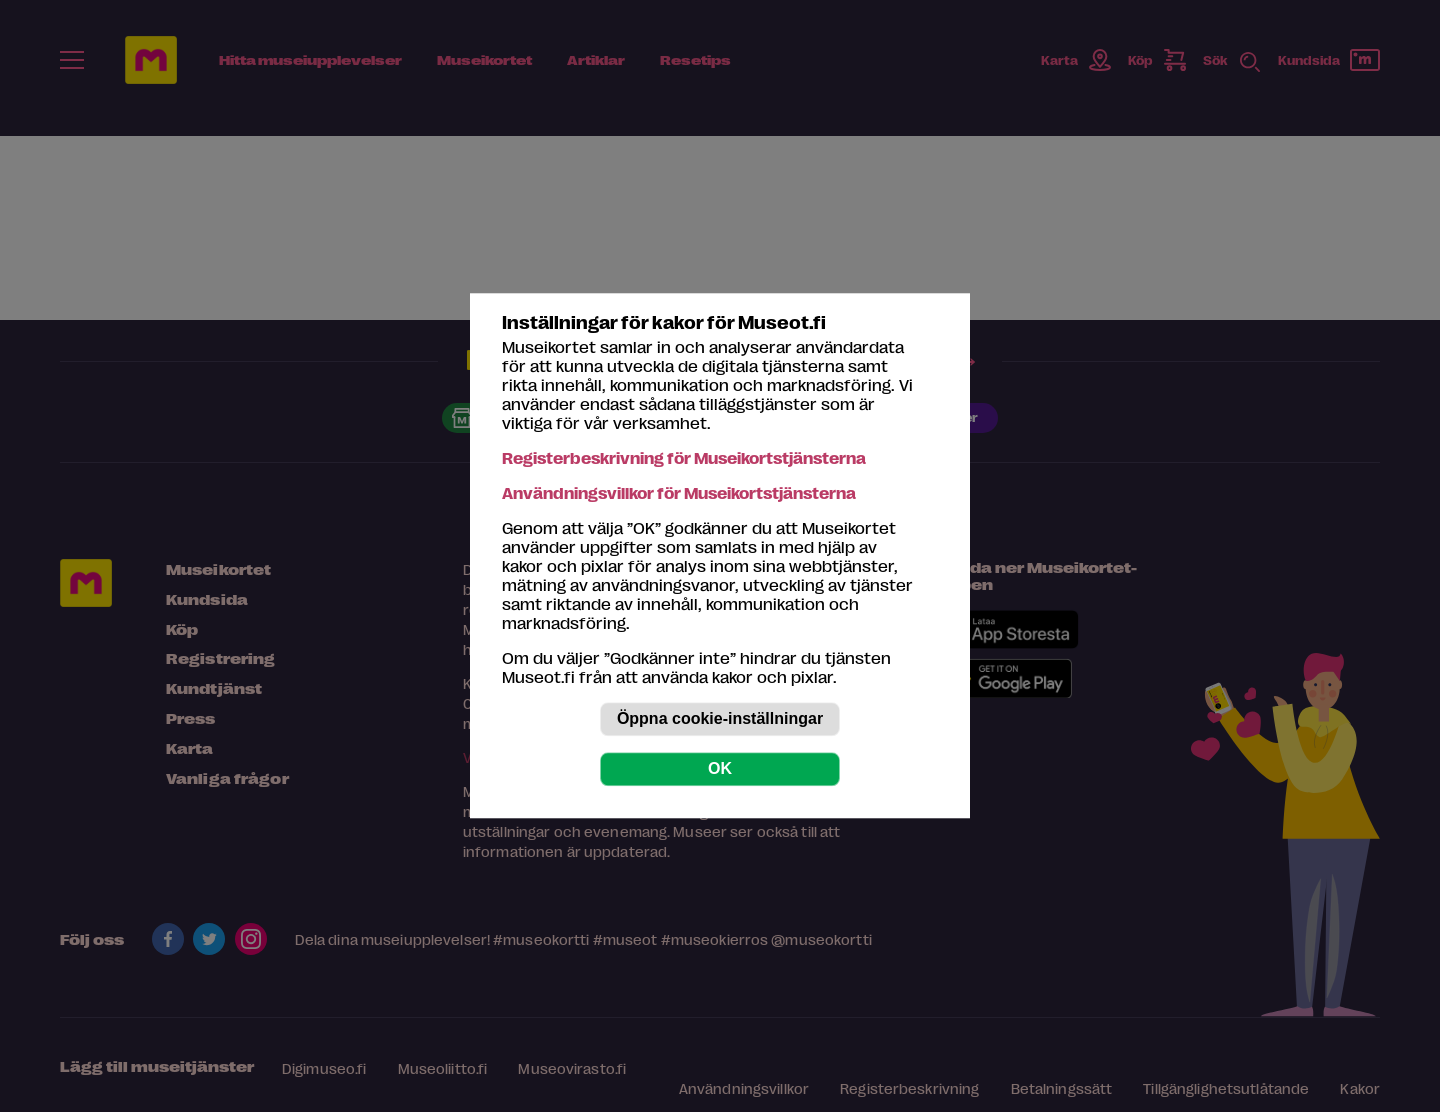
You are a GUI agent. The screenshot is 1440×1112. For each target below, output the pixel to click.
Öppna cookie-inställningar (720, 719)
